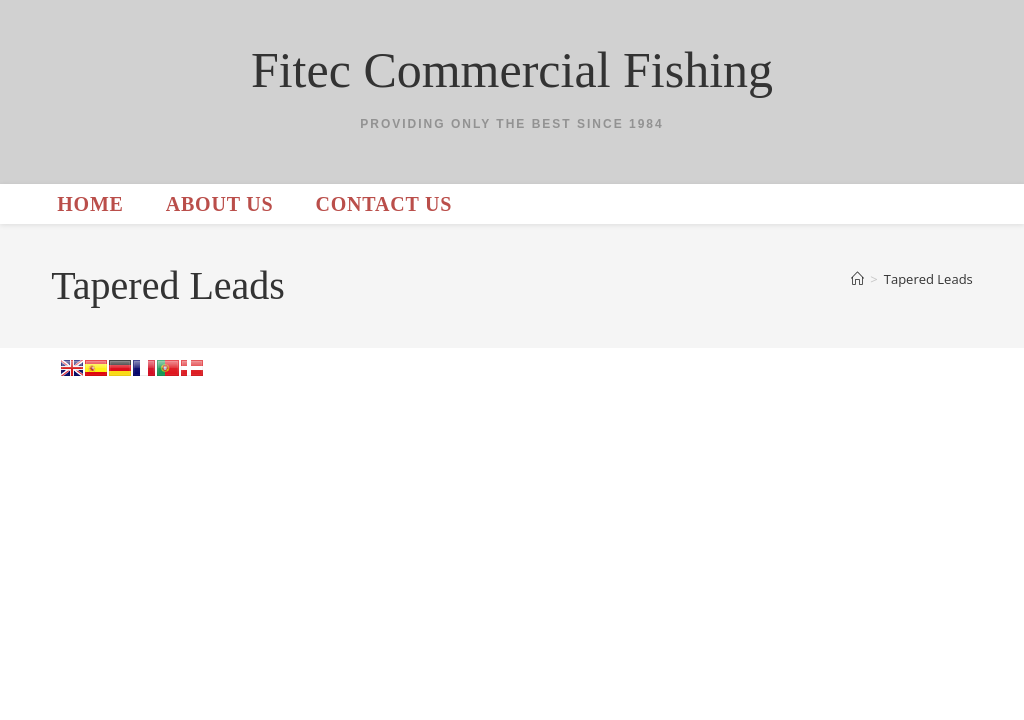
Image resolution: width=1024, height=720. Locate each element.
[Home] (857, 279)
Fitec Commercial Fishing (512, 70)
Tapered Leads (928, 279)
